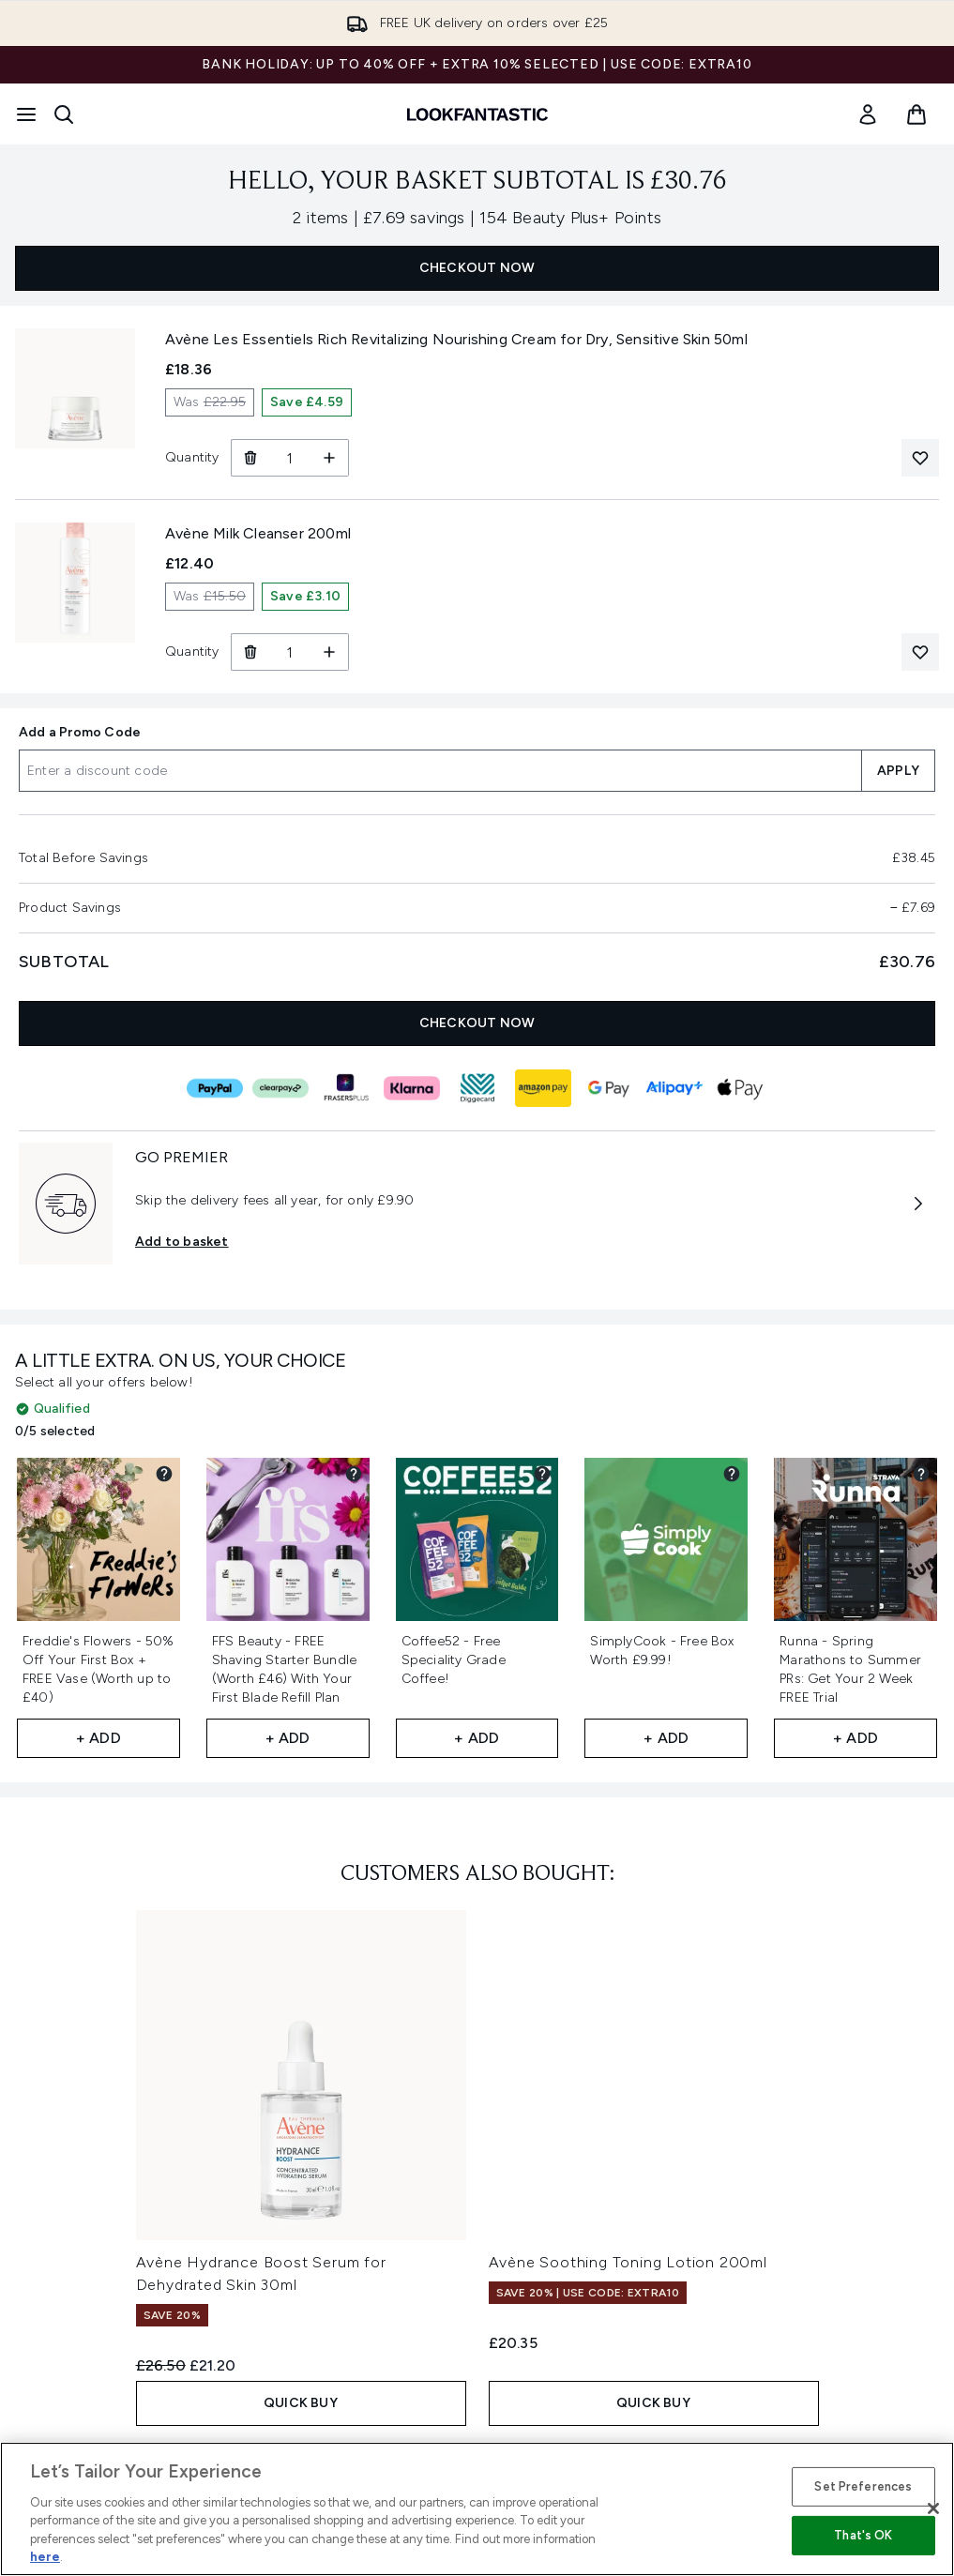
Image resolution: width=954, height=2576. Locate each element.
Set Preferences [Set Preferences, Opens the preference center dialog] (863, 2486)
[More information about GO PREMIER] (918, 1204)
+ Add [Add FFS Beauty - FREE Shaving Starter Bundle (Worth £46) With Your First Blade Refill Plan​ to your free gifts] (287, 1738)
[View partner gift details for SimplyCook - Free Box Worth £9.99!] (731, 1473)
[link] (867, 114)
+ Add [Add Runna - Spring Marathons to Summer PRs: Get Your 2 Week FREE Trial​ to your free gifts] (855, 1738)
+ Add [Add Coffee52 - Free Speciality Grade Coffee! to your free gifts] (476, 1738)
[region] (477, 2509)
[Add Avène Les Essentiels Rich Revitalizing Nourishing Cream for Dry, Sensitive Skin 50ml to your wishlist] (920, 458)
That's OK (863, 2535)
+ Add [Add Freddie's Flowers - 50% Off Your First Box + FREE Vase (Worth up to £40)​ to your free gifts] (98, 1738)
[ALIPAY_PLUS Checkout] (674, 1088)
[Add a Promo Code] (440, 771)
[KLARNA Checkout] (412, 1088)
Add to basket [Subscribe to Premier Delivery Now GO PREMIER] (182, 1242)
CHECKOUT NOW (477, 268)
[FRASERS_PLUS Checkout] (346, 1088)
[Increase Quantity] (329, 458)
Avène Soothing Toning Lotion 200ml (628, 2262)
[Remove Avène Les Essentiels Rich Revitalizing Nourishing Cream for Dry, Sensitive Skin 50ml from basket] (250, 458)
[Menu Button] (26, 114)
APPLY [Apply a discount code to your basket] (898, 771)
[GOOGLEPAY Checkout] (609, 1088)
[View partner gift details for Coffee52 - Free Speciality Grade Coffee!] (542, 1473)
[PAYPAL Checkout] (215, 1088)
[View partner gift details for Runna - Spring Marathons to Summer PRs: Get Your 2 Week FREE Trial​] (921, 1473)
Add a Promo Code (80, 732)
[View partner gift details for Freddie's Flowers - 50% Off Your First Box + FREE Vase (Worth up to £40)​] (164, 1473)
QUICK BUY (301, 2403)
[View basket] (916, 114)
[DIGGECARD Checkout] (477, 1088)
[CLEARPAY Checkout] (280, 1088)
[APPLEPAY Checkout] (740, 1088)
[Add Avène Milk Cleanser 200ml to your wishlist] (920, 652)
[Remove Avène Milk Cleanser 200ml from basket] (250, 652)
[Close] (933, 2508)
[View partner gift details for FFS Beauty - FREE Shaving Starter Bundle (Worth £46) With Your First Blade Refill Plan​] (353, 1473)
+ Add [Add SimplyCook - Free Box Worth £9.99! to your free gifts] (666, 1738)
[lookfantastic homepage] (477, 114)
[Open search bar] (64, 114)
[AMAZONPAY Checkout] (543, 1088)
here (45, 2557)
